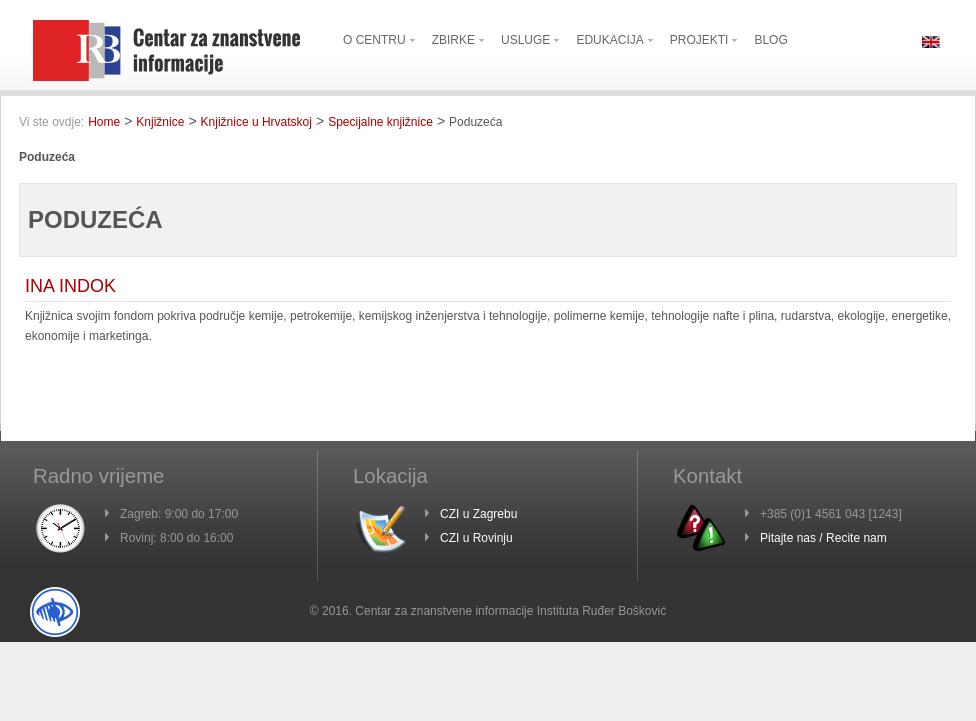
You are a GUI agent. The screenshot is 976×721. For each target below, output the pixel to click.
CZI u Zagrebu (478, 514)
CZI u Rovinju (476, 538)
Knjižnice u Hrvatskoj (256, 122)
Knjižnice (160, 122)
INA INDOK (70, 286)
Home (104, 122)
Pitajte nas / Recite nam (823, 538)
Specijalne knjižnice (380, 122)
